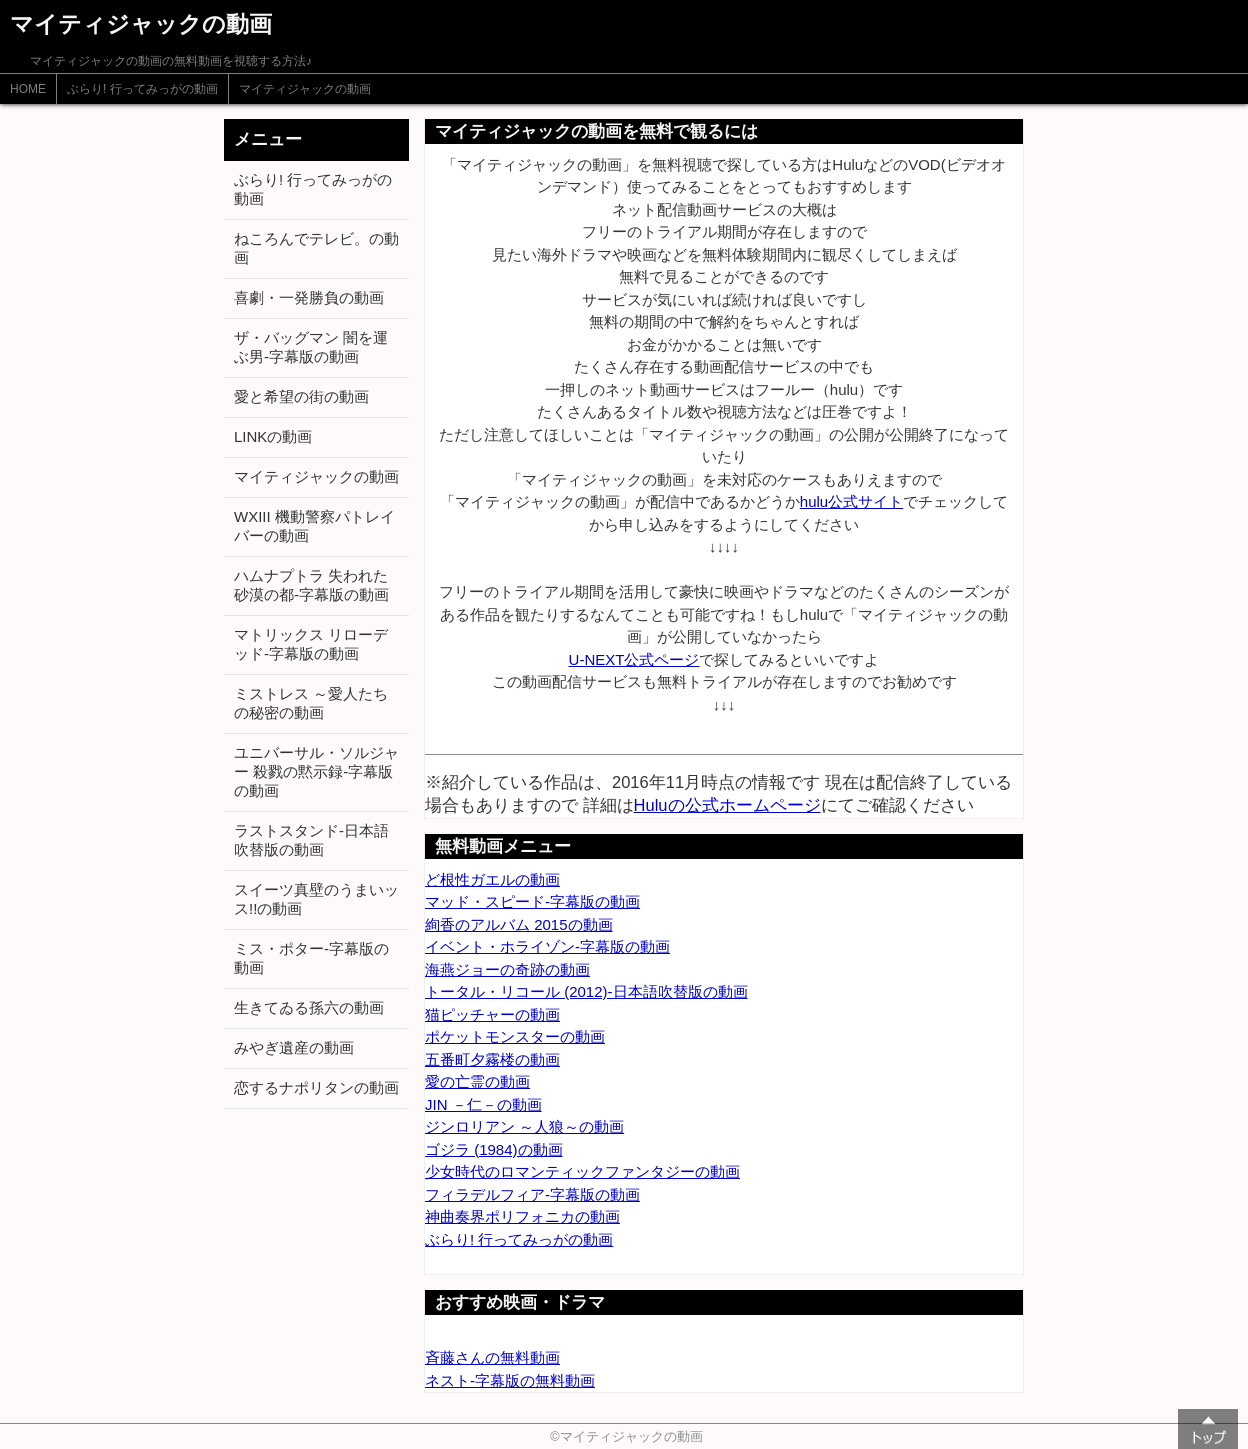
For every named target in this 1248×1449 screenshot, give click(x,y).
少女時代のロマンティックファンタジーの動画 (582, 1171)
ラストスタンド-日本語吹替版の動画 (311, 840)
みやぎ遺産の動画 (294, 1047)
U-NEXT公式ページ (634, 659)
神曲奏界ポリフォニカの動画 (522, 1216)
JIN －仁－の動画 (483, 1104)
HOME (28, 89)
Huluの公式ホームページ (727, 805)
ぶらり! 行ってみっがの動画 (142, 89)
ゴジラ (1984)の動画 (494, 1149)
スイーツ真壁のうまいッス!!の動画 (316, 899)
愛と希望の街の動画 (301, 396)
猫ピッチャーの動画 (492, 1014)
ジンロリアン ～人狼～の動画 (524, 1126)
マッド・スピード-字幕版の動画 (532, 901)
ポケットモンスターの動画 (515, 1036)
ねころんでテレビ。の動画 (316, 248)
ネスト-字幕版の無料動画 (510, 1380)
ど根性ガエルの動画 (492, 879)
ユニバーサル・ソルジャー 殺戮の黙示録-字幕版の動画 (316, 771)
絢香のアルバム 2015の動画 (519, 924)
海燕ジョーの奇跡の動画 (507, 969)
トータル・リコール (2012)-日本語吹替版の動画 (586, 991)
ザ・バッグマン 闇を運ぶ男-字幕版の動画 (311, 347)
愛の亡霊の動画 (477, 1081)
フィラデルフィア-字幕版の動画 (532, 1194)
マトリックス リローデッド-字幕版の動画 (311, 644)
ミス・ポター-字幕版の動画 (311, 958)
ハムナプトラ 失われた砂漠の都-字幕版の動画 (311, 585)
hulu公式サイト (851, 501)
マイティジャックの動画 (305, 89)
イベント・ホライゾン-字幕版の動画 (547, 946)
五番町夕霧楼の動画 (492, 1059)
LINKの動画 (273, 436)
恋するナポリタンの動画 (316, 1087)
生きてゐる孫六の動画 (309, 1007)
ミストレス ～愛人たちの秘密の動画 (311, 703)
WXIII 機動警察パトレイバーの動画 (314, 526)
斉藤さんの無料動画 (492, 1357)
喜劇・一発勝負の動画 (309, 297)
